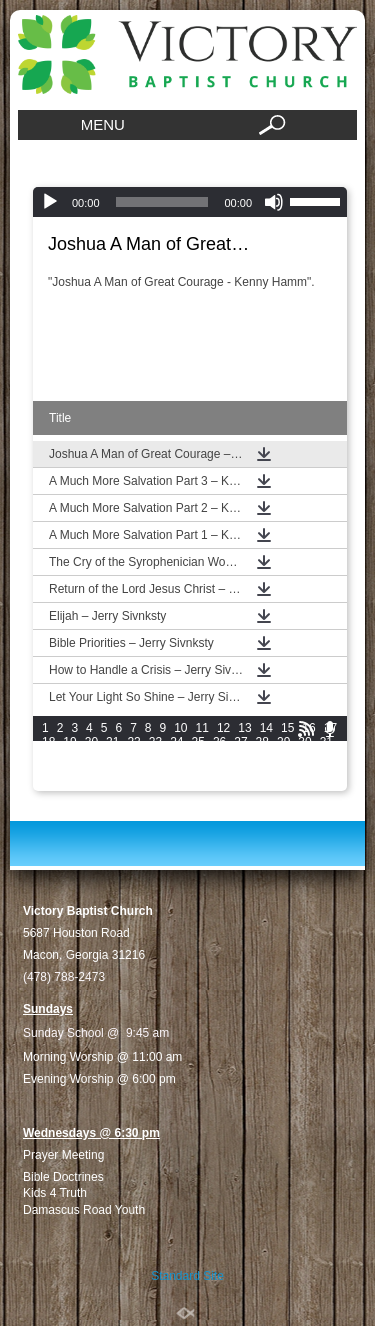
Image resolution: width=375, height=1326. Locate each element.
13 (244, 728)
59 (326, 770)
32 (48, 756)
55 (240, 770)
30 (304, 742)
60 (48, 784)
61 (69, 784)
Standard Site (187, 1276)
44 (304, 756)
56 (262, 770)
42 (262, 756)
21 (112, 742)
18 (48, 742)
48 (91, 770)
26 (219, 742)
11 (202, 728)
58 (304, 770)
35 (112, 756)
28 (262, 742)
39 (198, 756)
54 (219, 770)
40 (219, 756)
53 (198, 770)
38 (176, 756)
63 (112, 784)
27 (240, 742)
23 (155, 742)
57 (283, 770)
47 (69, 770)
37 (155, 756)
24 (176, 742)
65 (155, 784)
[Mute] (274, 202)
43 (283, 756)
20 (91, 742)
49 (112, 770)
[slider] (162, 202)
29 (283, 742)
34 (91, 756)
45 (326, 756)
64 (133, 784)
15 (287, 728)
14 (266, 728)
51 (155, 770)
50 (133, 770)
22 (133, 742)
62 (91, 784)
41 (240, 756)
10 (180, 728)
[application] (190, 202)
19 (69, 742)
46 (48, 770)
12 (223, 728)
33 (69, 756)
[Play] (50, 202)
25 (198, 742)
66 (176, 784)
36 (133, 756)
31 (326, 742)
